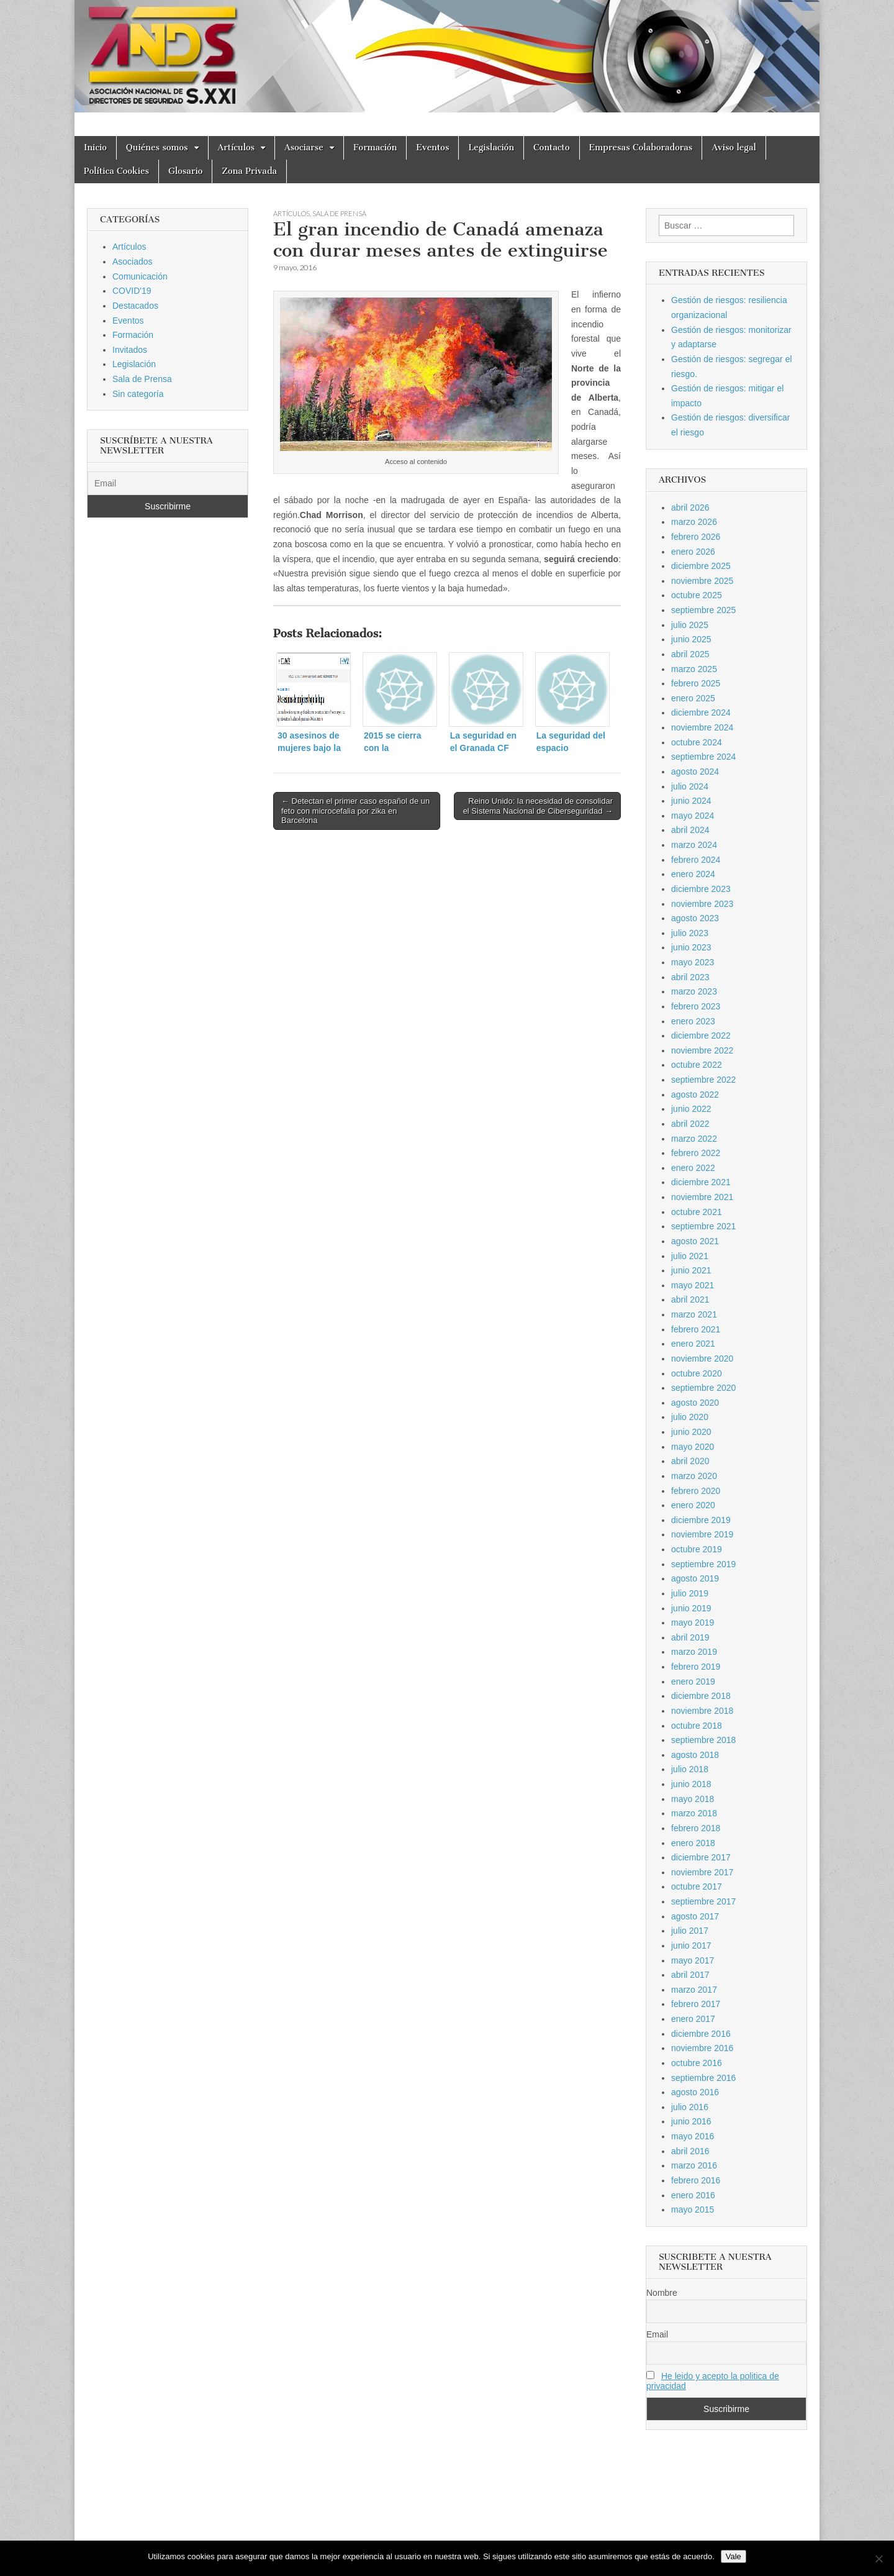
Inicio (95, 147)
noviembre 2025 (702, 581)
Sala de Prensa (339, 213)
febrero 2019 (695, 1667)
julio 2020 (689, 1417)
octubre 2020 (696, 1373)
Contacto (551, 147)
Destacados (135, 306)
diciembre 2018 (701, 1696)
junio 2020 (691, 1432)
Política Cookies (116, 171)
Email (657, 2334)
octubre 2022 (696, 1065)
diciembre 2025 (701, 566)
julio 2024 (689, 786)
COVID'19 (131, 291)
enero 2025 (693, 698)
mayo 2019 (692, 1622)
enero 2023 (693, 1021)
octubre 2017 (696, 1886)
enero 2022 (693, 1168)
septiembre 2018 (703, 1740)
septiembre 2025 (703, 610)
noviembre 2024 (702, 727)
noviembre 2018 (702, 1711)
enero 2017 (693, 2019)
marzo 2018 (694, 1813)
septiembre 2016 (703, 2078)
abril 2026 (690, 507)
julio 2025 (689, 625)
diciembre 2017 (701, 1857)
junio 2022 (691, 1109)
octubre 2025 (696, 595)
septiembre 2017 (703, 1901)
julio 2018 (689, 1769)
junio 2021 (691, 1270)
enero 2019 (693, 1681)
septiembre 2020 (703, 1388)
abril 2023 (690, 977)
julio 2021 (689, 1256)
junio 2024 (691, 801)
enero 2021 (693, 1344)
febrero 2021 (695, 1329)
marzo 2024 (694, 845)
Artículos (236, 147)
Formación (375, 147)
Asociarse (303, 147)
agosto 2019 (695, 1578)
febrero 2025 (695, 683)
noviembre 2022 (702, 1050)
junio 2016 (691, 2121)
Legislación (491, 147)
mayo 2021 (692, 1285)
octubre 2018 (696, 1726)
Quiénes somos (157, 147)
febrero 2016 (695, 2180)
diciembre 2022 (701, 1035)
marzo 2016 (694, 2165)
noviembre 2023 (702, 904)
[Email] (168, 483)
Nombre (661, 2293)
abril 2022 (690, 1124)
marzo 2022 (694, 1139)
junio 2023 (691, 947)
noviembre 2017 (702, 1872)
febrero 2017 (695, 2004)
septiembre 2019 (703, 1564)
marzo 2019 (694, 1652)
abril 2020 (690, 1461)
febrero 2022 (695, 1153)
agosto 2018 (695, 1755)
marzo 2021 (694, 1314)
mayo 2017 (692, 1960)
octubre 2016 (696, 2063)
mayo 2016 (692, 2136)
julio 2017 (689, 1931)
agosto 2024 (695, 771)
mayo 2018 (692, 1799)
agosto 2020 (695, 1403)
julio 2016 (689, 2107)
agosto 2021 (695, 1241)
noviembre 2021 (702, 1197)
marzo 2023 (694, 991)
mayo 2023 (692, 962)
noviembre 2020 (702, 1358)
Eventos (432, 147)
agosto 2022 (695, 1094)
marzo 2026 (694, 522)
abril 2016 (690, 2151)
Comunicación (140, 276)
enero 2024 (693, 874)
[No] (878, 2558)
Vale (733, 2556)
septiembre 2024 (703, 757)
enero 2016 (693, 2195)
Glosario (185, 171)
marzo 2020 (694, 1476)
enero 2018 (693, 1843)
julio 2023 (689, 933)
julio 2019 (689, 1593)
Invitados (129, 350)
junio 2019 (691, 1608)
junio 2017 (691, 1945)
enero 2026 (693, 552)
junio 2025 (691, 639)
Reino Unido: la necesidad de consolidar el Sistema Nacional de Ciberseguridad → (538, 806)
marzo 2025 (694, 669)
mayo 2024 (692, 816)
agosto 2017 (695, 1916)
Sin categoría (138, 394)
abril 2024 (690, 830)
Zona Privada (249, 171)
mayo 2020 (692, 1447)
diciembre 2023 (701, 889)
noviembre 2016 (702, 2048)
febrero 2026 (695, 537)
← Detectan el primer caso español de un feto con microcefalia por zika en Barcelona (355, 810)
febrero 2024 (695, 860)
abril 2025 (690, 654)
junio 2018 (691, 1784)
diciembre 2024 (701, 712)
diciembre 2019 (701, 1520)
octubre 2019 (696, 1549)
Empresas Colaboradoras (641, 147)
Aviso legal (733, 147)
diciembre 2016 (701, 2034)
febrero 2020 (695, 1491)
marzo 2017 (694, 1990)
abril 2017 (690, 1975)
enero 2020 (693, 1505)
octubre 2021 (696, 1212)
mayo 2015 (692, 2209)
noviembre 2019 (702, 1534)
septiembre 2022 (703, 1080)
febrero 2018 (695, 1828)
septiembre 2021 (703, 1226)
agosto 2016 (695, 2092)
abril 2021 (690, 1299)
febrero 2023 (695, 1006)
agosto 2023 (695, 918)
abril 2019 (690, 1637)
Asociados (132, 261)
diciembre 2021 (701, 1182)
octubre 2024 (696, 742)
